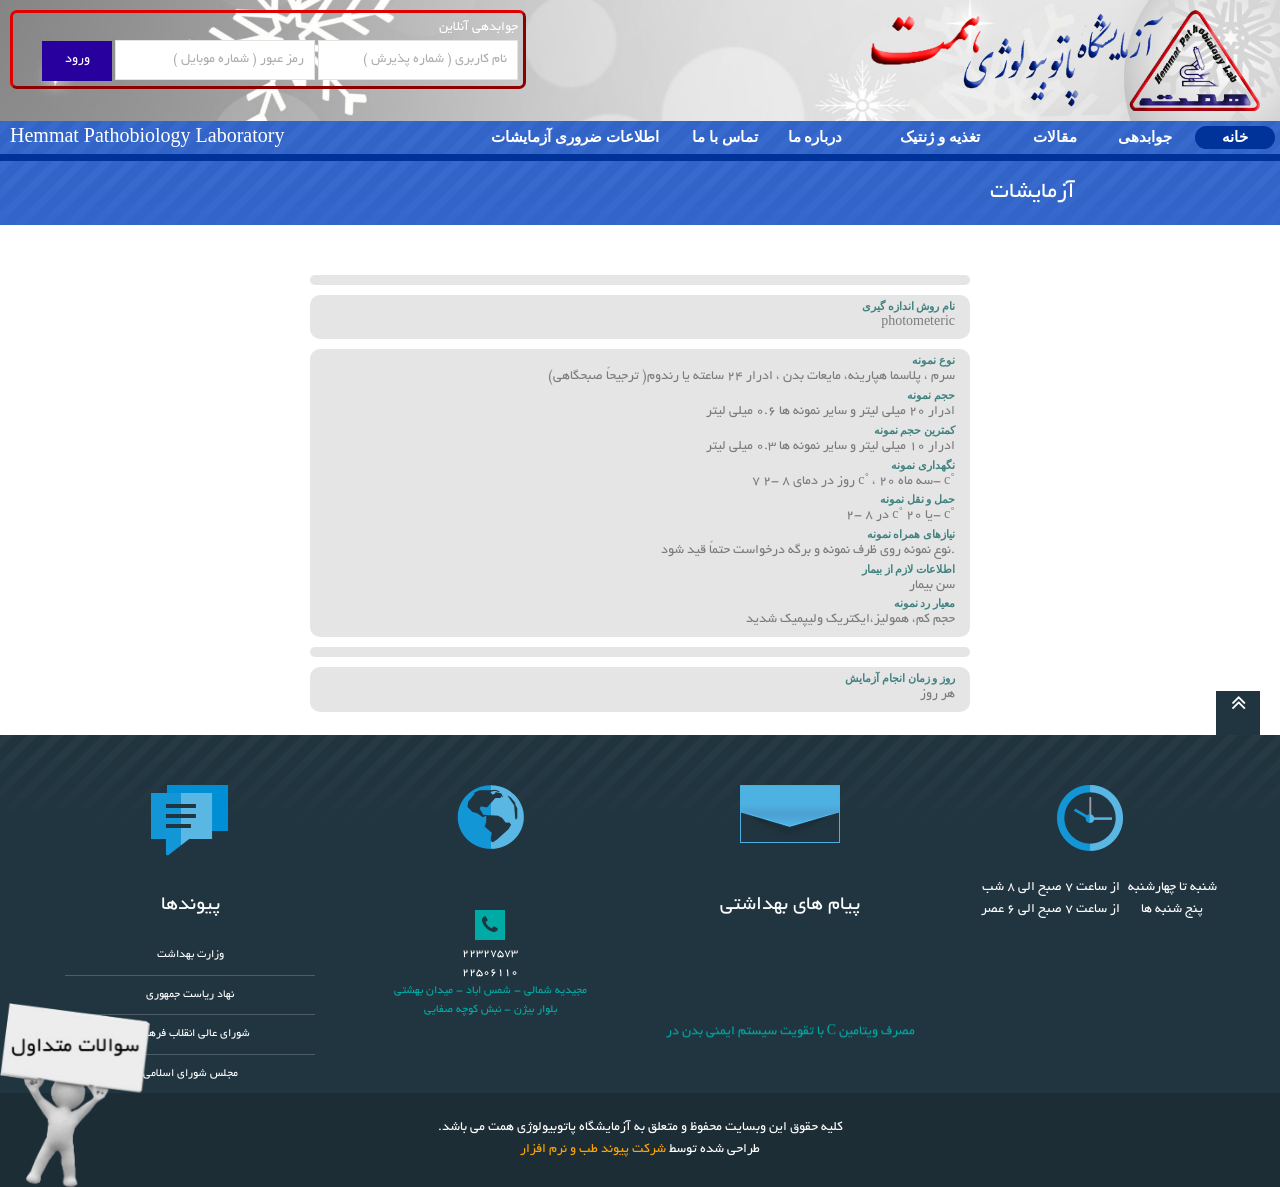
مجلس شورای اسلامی (190, 1074)
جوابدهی (1145, 137)
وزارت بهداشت (190, 955)
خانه (1235, 137)
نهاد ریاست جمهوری (190, 995)
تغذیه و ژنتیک (940, 137)
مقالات (1055, 137)
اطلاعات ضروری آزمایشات (575, 137)
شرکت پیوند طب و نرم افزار (593, 1150)
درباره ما (815, 137)
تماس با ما (725, 137)
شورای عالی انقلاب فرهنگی (190, 1034)
